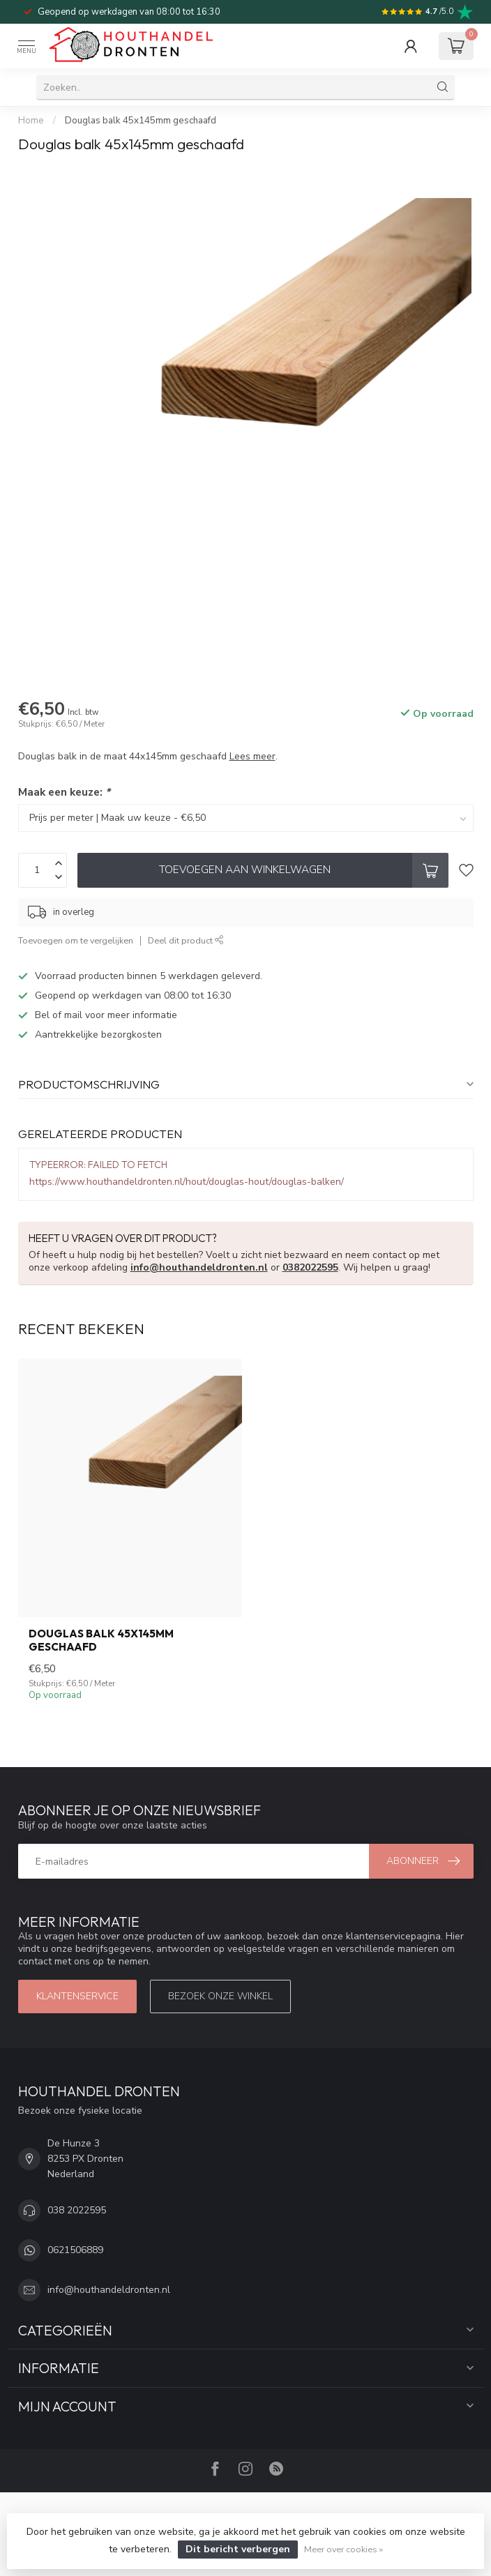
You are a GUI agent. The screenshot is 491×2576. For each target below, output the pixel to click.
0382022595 (310, 1267)
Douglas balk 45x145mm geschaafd (140, 120)
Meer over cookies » (343, 2549)
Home (31, 120)
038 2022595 (76, 2210)
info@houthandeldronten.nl (199, 1267)
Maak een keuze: (64, 792)
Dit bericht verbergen (238, 2549)
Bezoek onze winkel (220, 1996)
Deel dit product (186, 940)
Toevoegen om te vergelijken (75, 940)
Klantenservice (77, 1996)
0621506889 (75, 2250)
